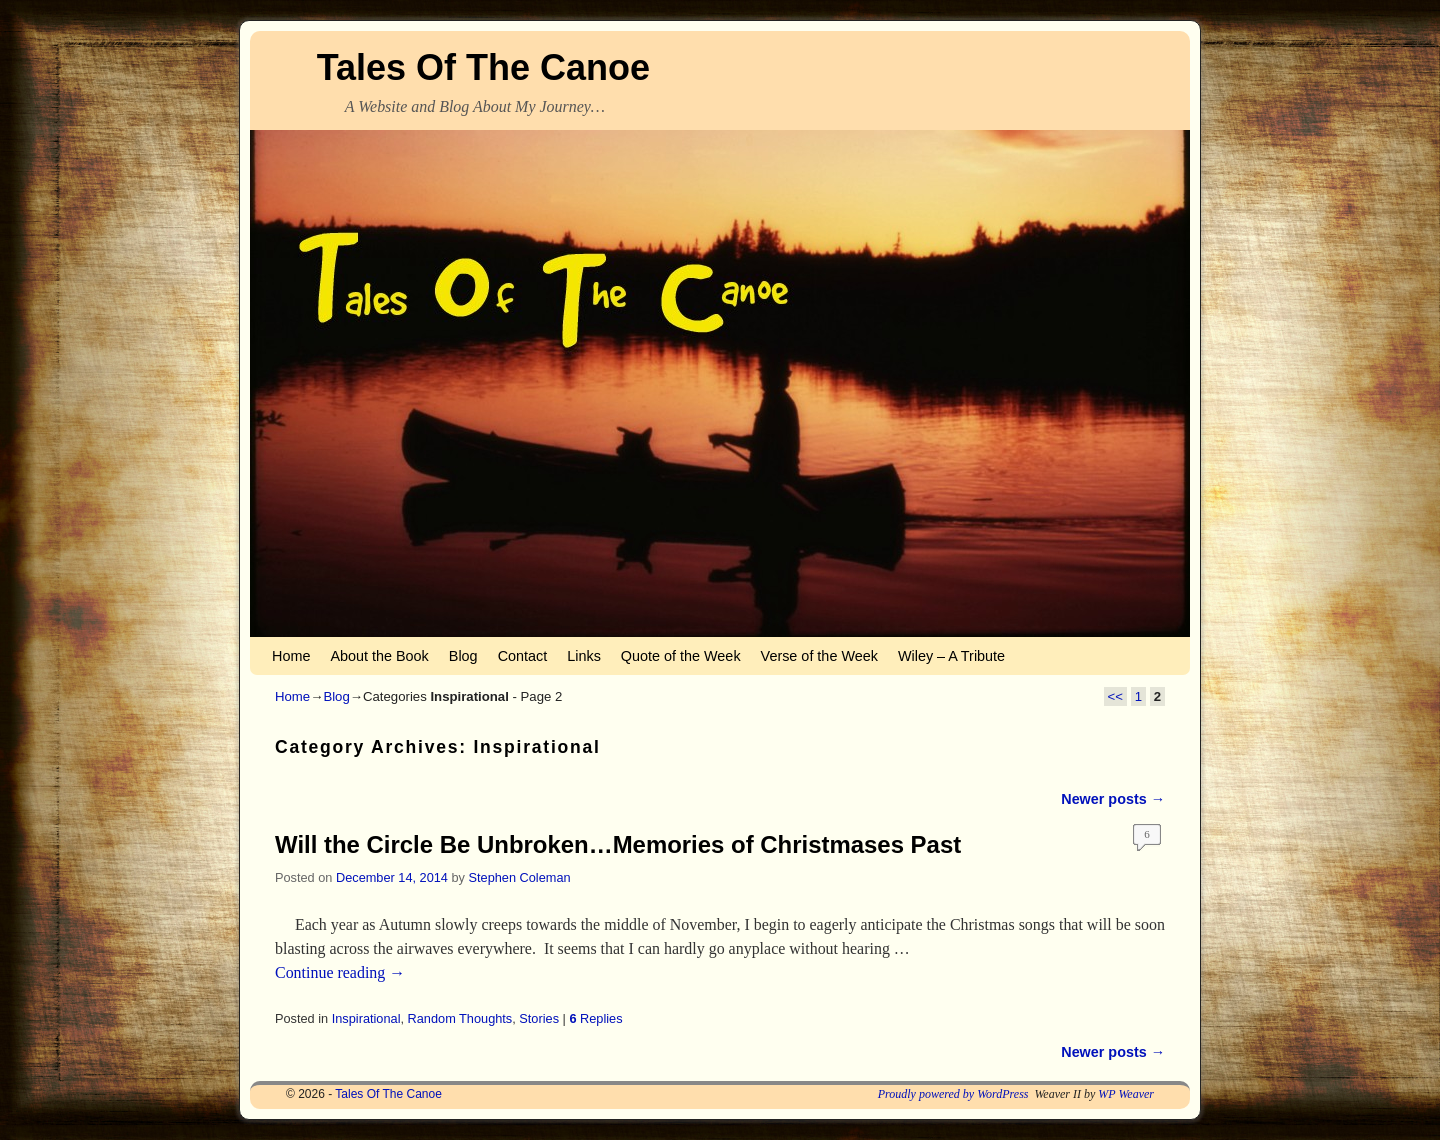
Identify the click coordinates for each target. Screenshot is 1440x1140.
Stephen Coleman (520, 877)
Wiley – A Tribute (951, 656)
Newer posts (1113, 799)
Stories (539, 1018)
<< (1115, 696)
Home (291, 656)
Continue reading (340, 972)
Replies (595, 1018)
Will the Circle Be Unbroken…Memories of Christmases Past (618, 844)
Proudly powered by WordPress (953, 1094)
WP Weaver (1126, 1094)
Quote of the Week (681, 656)
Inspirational (366, 1018)
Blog (463, 656)
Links (584, 656)
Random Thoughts (460, 1018)
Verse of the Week (819, 656)
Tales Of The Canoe (483, 67)
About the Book (379, 656)
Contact (523, 656)
